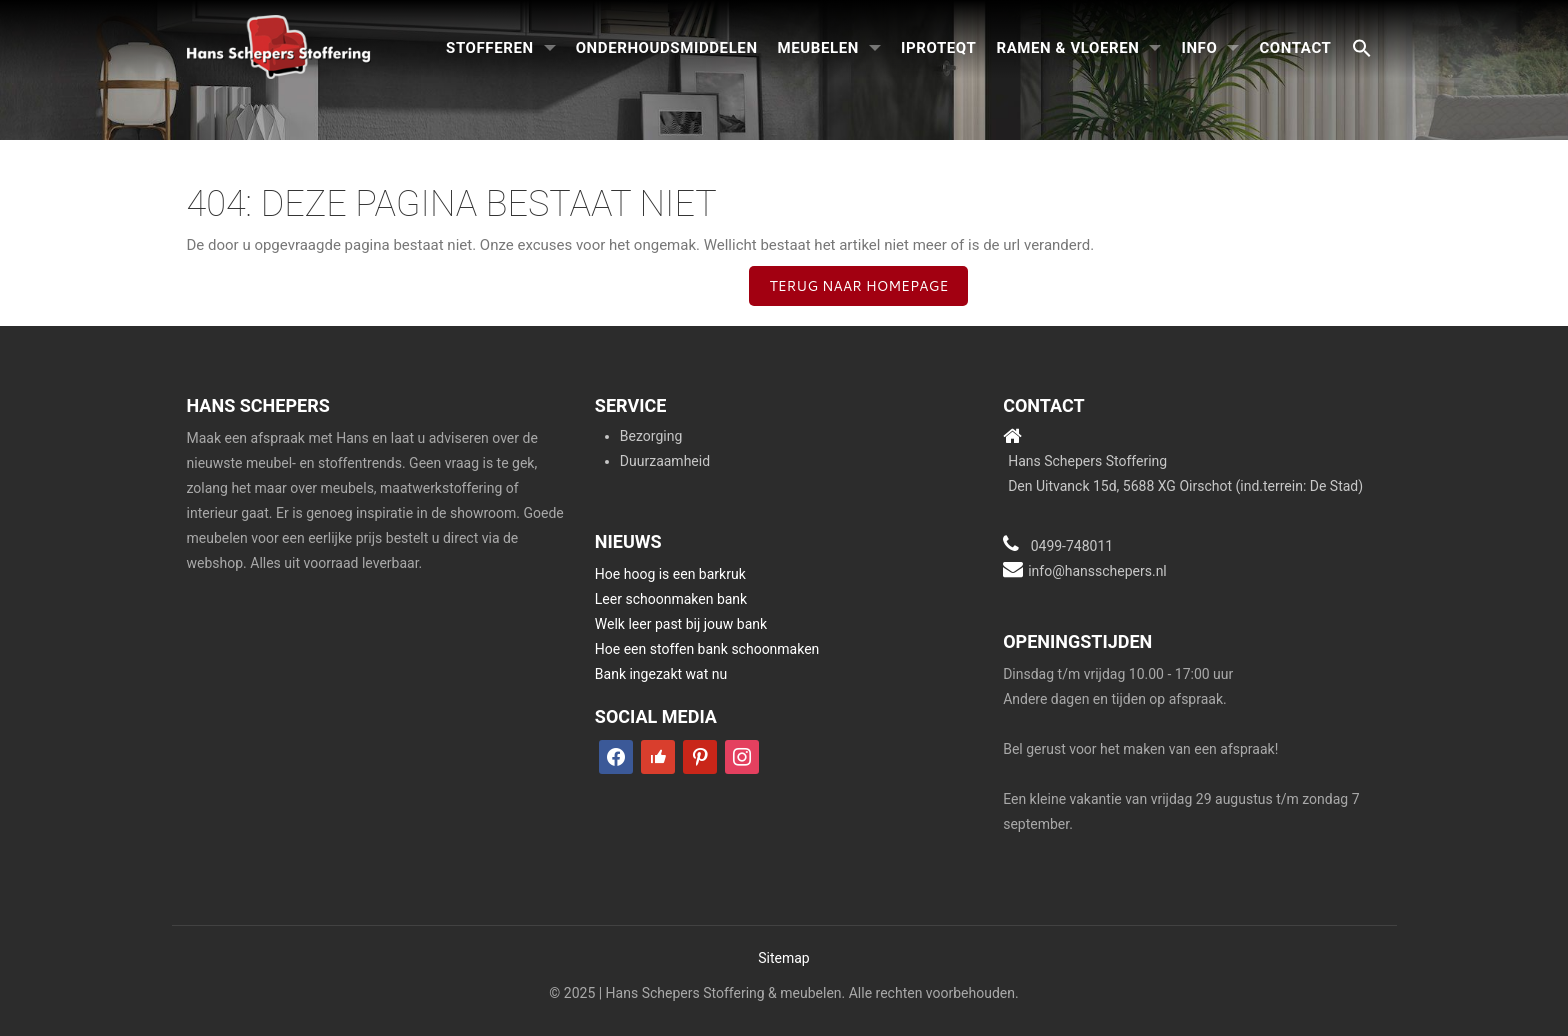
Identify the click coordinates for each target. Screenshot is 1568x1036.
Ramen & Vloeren (1067, 48)
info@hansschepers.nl (1097, 571)
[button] (1362, 49)
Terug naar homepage (858, 286)
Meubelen (818, 48)
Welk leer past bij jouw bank (681, 624)
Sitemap (783, 958)
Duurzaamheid (665, 461)
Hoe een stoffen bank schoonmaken (707, 649)
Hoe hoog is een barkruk (670, 574)
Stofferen (490, 48)
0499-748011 (1072, 546)
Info (1199, 48)
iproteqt (938, 48)
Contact (1295, 48)
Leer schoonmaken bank (671, 599)
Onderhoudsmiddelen (667, 48)
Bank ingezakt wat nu (661, 674)
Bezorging (651, 436)
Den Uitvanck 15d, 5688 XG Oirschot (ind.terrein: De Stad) (1185, 486)
